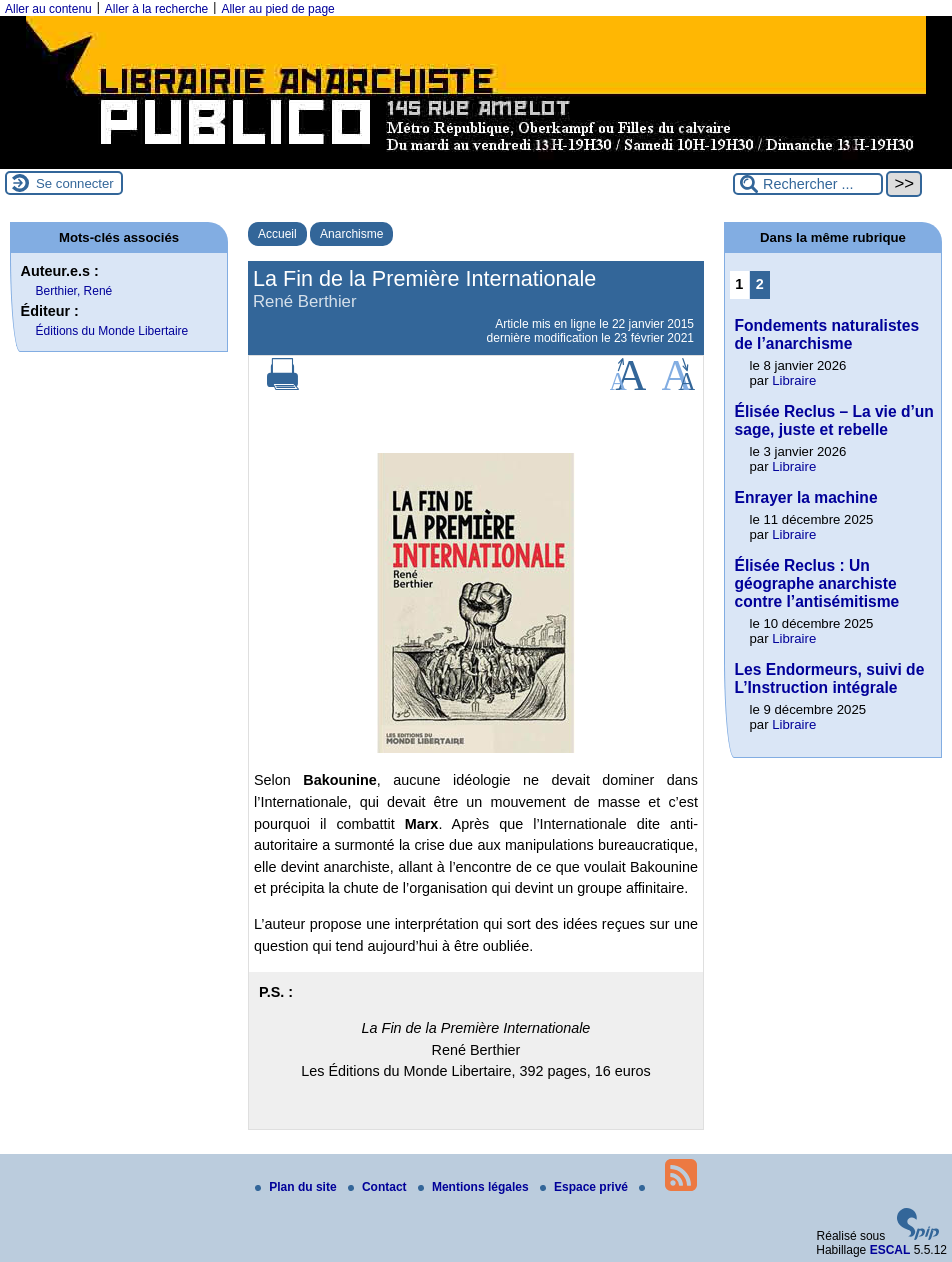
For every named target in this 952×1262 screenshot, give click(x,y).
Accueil (277, 234)
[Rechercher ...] (808, 184)
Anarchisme (351, 234)
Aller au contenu (48, 9)
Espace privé (585, 1187)
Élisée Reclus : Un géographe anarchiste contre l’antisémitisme (817, 583)
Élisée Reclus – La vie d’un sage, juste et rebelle (834, 420)
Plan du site (297, 1187)
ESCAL (890, 1250)
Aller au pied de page (277, 9)
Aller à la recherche (156, 9)
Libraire (794, 380)
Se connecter (75, 183)
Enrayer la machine (806, 497)
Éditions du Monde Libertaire (112, 331)
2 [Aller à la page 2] (760, 284)
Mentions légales (475, 1187)
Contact (379, 1187)
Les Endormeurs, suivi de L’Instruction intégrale (830, 678)
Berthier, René (74, 291)
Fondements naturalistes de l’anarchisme (827, 334)
